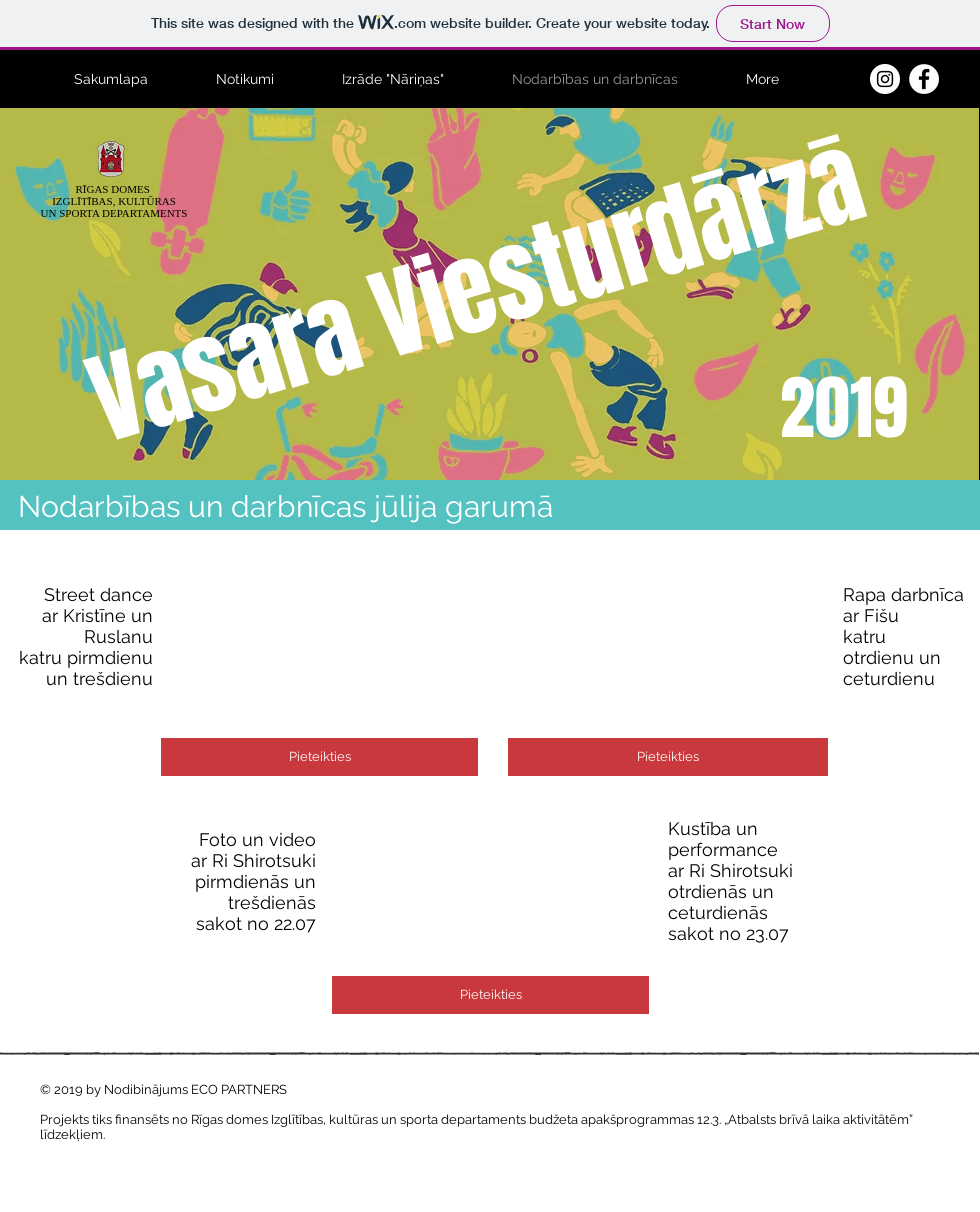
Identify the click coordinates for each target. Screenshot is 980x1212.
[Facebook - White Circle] (924, 79)
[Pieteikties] (319, 757)
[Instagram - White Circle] (885, 79)
